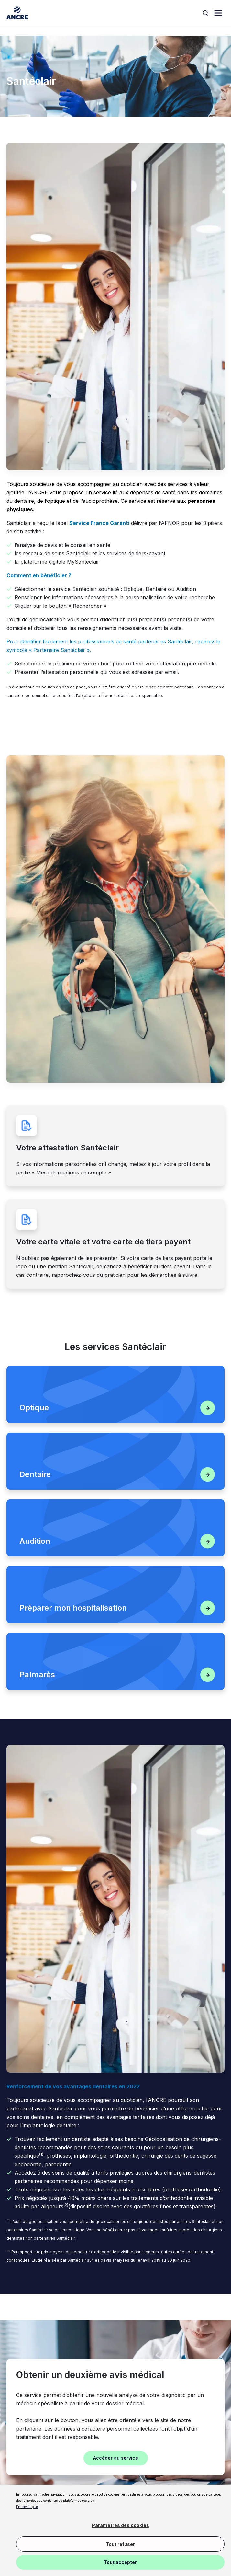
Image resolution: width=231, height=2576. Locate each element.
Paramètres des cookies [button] (120, 2525)
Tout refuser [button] (120, 2544)
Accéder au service (115, 2458)
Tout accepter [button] (120, 2562)
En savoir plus (27, 2507)
